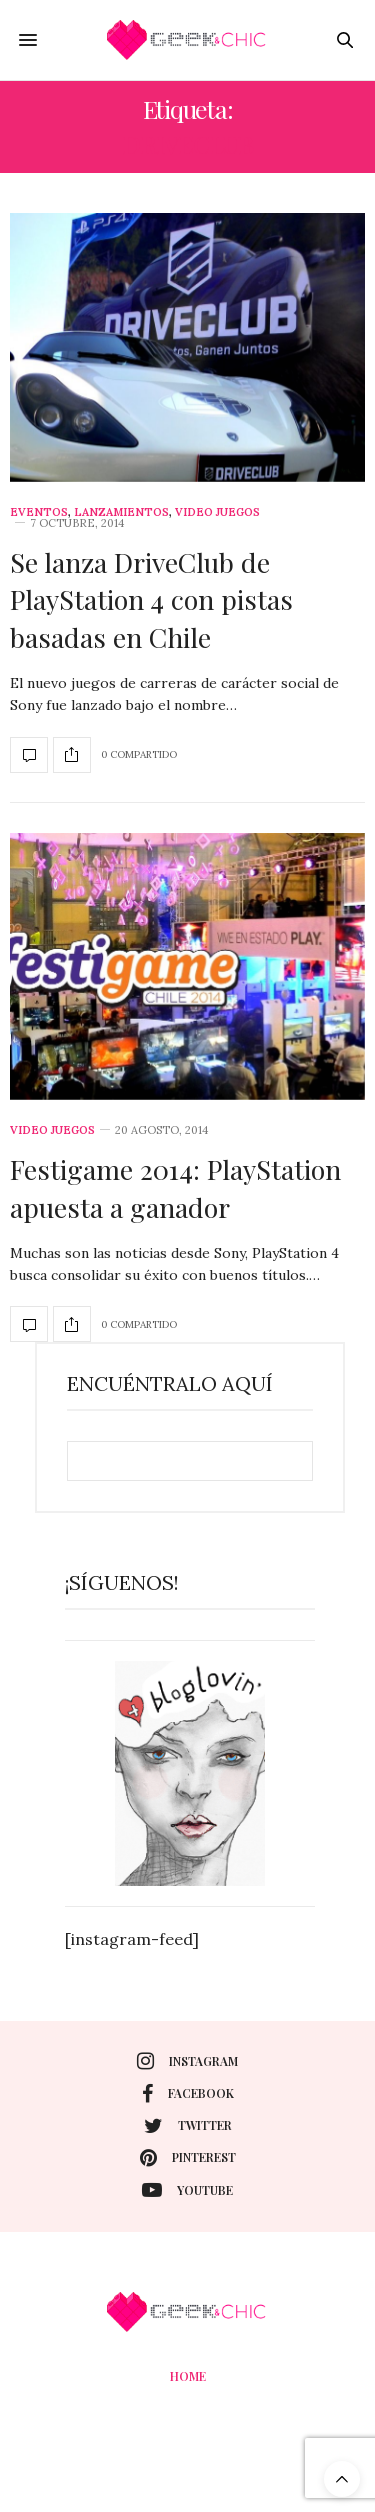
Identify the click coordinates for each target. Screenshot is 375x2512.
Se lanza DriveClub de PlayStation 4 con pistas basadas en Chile (151, 600)
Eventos (39, 512)
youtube (187, 2190)
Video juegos (217, 512)
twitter (188, 2126)
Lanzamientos (121, 512)
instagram (187, 2061)
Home (188, 2376)
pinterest (188, 2158)
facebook (188, 2094)
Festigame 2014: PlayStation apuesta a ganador (175, 1188)
